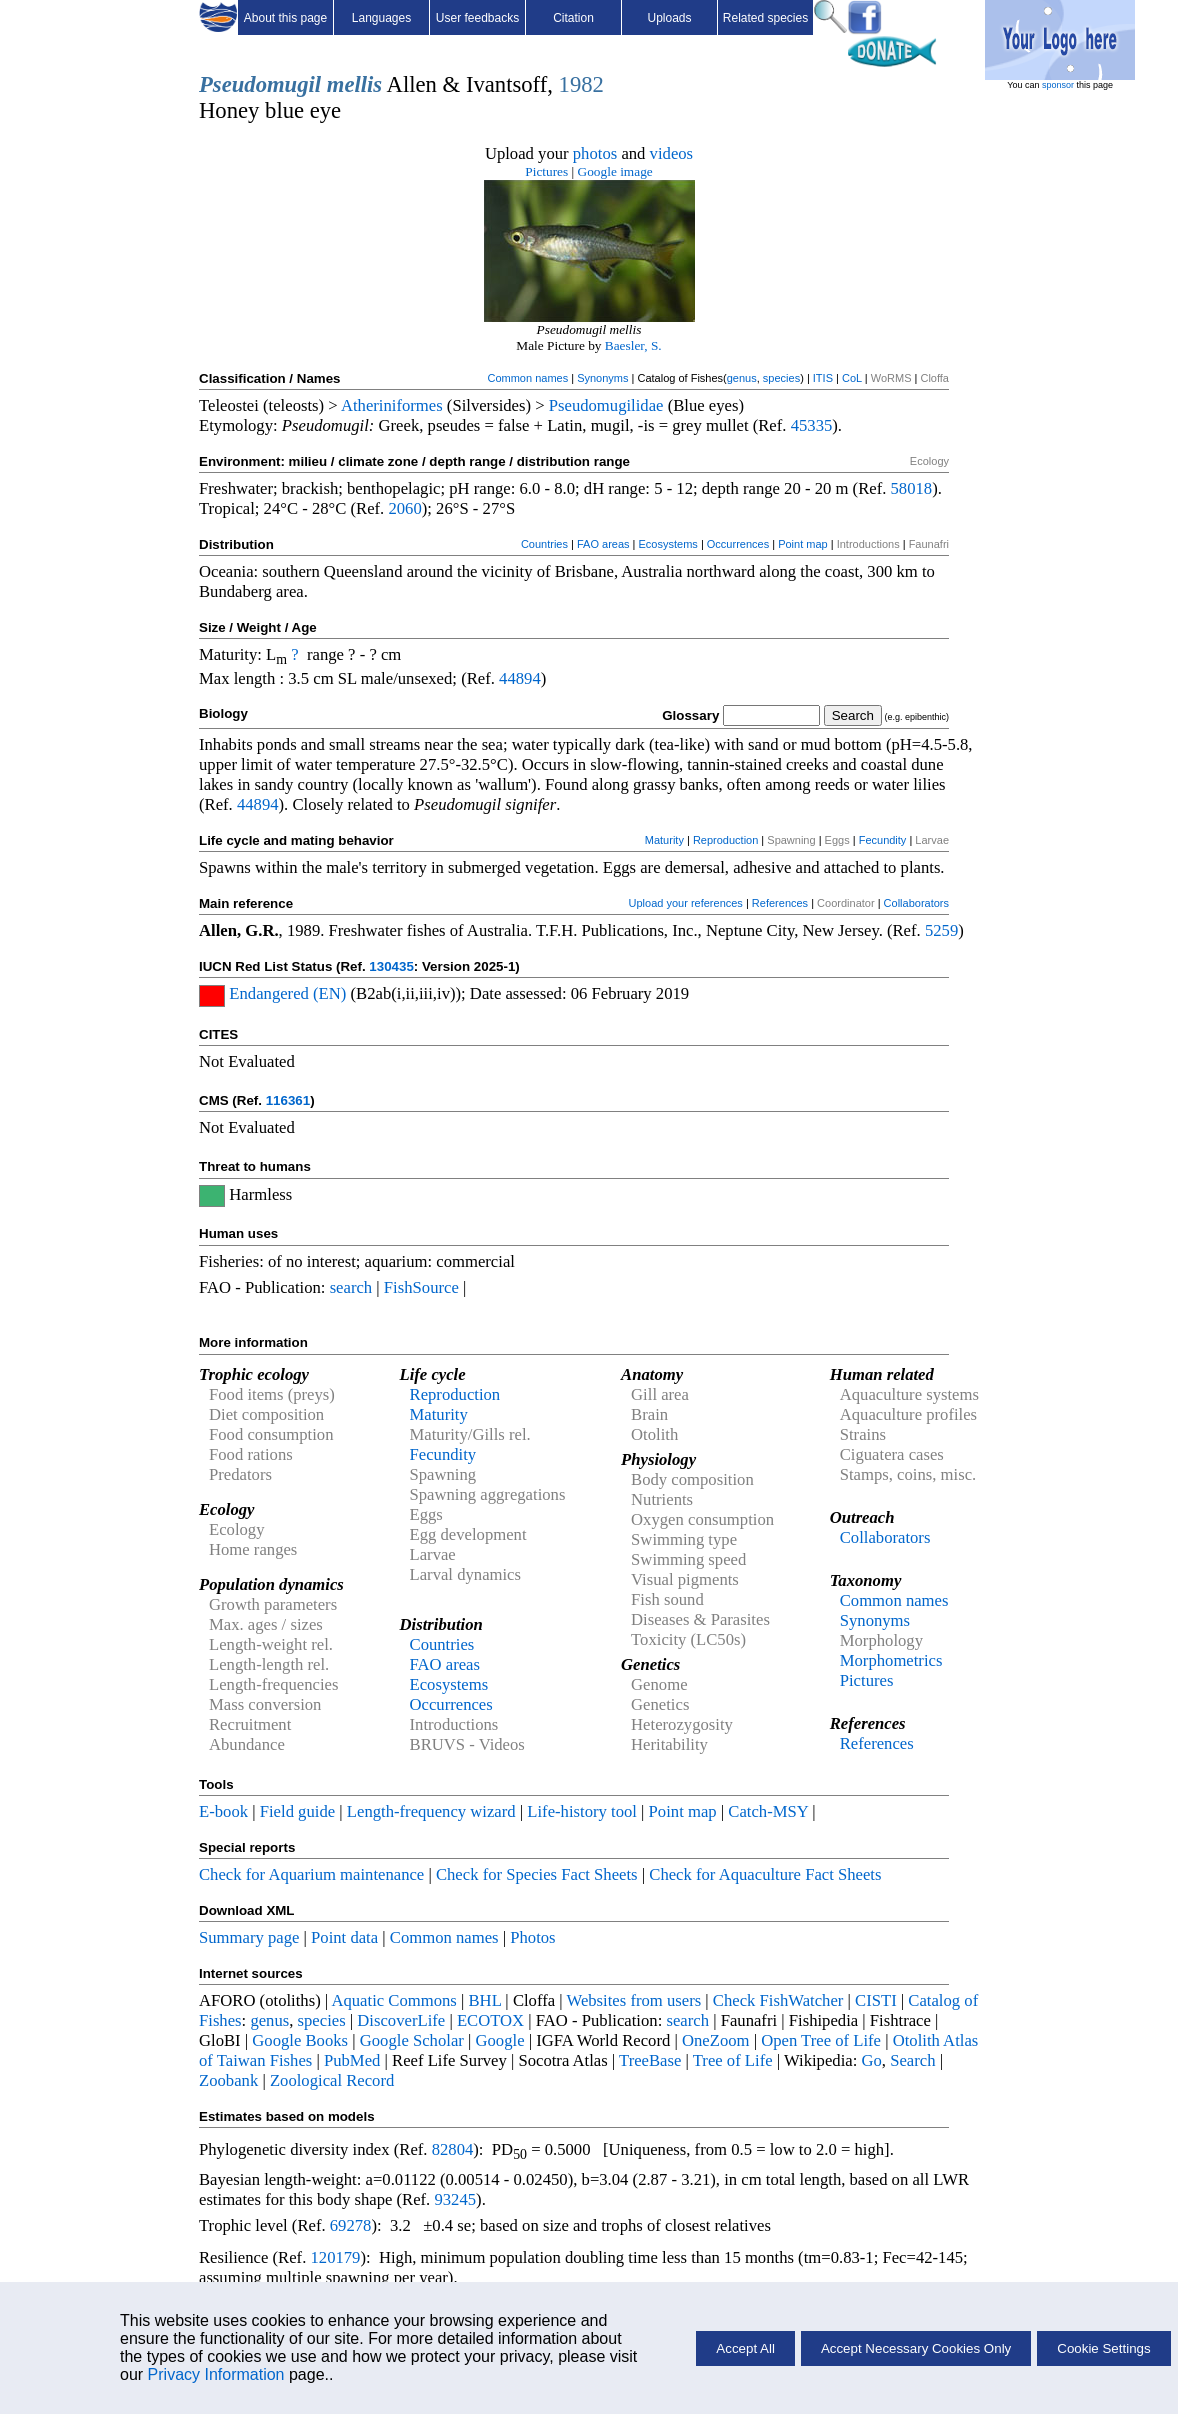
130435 (391, 966)
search (351, 1287)
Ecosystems (668, 544)
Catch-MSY (768, 1811)
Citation (573, 18)
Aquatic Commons (393, 2000)
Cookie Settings (1103, 2348)
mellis (354, 84)
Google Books (300, 2040)
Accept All (745, 2348)
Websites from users (634, 2000)
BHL (485, 2000)
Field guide (297, 1811)
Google (500, 2040)
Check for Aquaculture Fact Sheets (765, 1874)
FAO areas (603, 544)
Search (912, 2060)
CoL (852, 378)
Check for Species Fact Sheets (537, 1874)
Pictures (546, 171)
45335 (812, 425)
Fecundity (883, 840)
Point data (344, 1937)
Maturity (664, 840)
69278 (351, 2225)
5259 (941, 930)
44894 (520, 678)
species (781, 378)
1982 (581, 84)
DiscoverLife (401, 2020)
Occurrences (738, 544)
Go (872, 2060)
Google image (615, 171)
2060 (404, 508)
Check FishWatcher (778, 2000)
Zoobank (228, 2080)
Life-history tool (582, 1811)
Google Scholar (412, 2040)
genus (742, 378)
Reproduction (725, 840)
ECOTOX (490, 2020)
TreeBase (650, 2060)
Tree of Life (733, 2060)
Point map (803, 544)
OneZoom (716, 2040)
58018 (912, 488)
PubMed (352, 2060)
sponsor (1058, 85)
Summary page (249, 1937)
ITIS (823, 378)
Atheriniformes (392, 405)
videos (672, 153)
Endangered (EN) (287, 993)
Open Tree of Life (821, 2040)
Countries (544, 544)
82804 (453, 2149)
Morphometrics (891, 1660)
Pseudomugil (260, 84)
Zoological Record (332, 2080)
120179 (335, 2257)
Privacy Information (216, 2374)
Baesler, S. (633, 345)
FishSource (421, 1287)
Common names (527, 378)
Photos (532, 1937)
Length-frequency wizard (431, 1811)
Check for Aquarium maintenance (311, 1874)
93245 (455, 2199)
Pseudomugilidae (606, 405)
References (780, 903)
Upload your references (686, 903)
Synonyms (602, 378)
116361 (288, 1100)
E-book (223, 1811)
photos (595, 153)
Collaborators (916, 903)
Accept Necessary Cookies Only (916, 2348)
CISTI (876, 2000)
